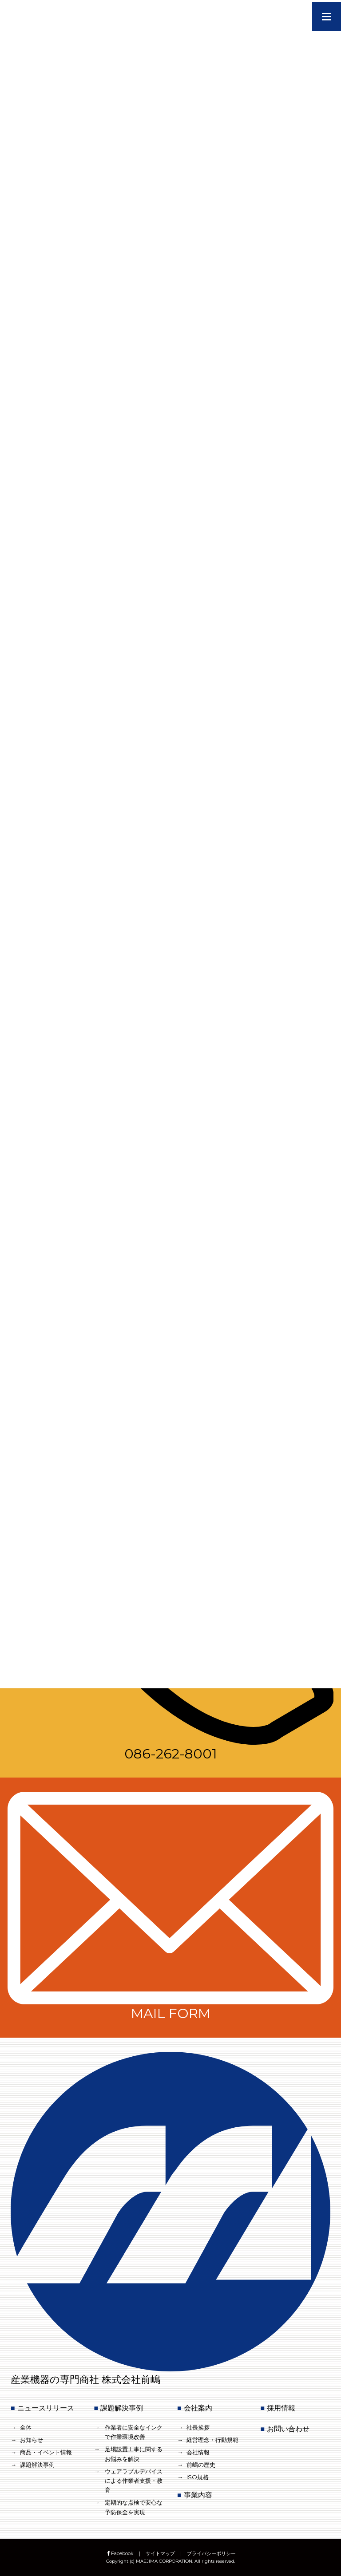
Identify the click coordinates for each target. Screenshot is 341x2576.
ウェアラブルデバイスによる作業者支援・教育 (134, 2481)
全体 (26, 2427)
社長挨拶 (198, 2427)
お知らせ (31, 2439)
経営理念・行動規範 (212, 2439)
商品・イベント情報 (46, 2452)
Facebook (119, 2553)
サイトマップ (160, 2553)
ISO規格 (197, 2477)
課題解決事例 (37, 2464)
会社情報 (198, 2452)
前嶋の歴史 (200, 2464)
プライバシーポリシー (211, 2553)
